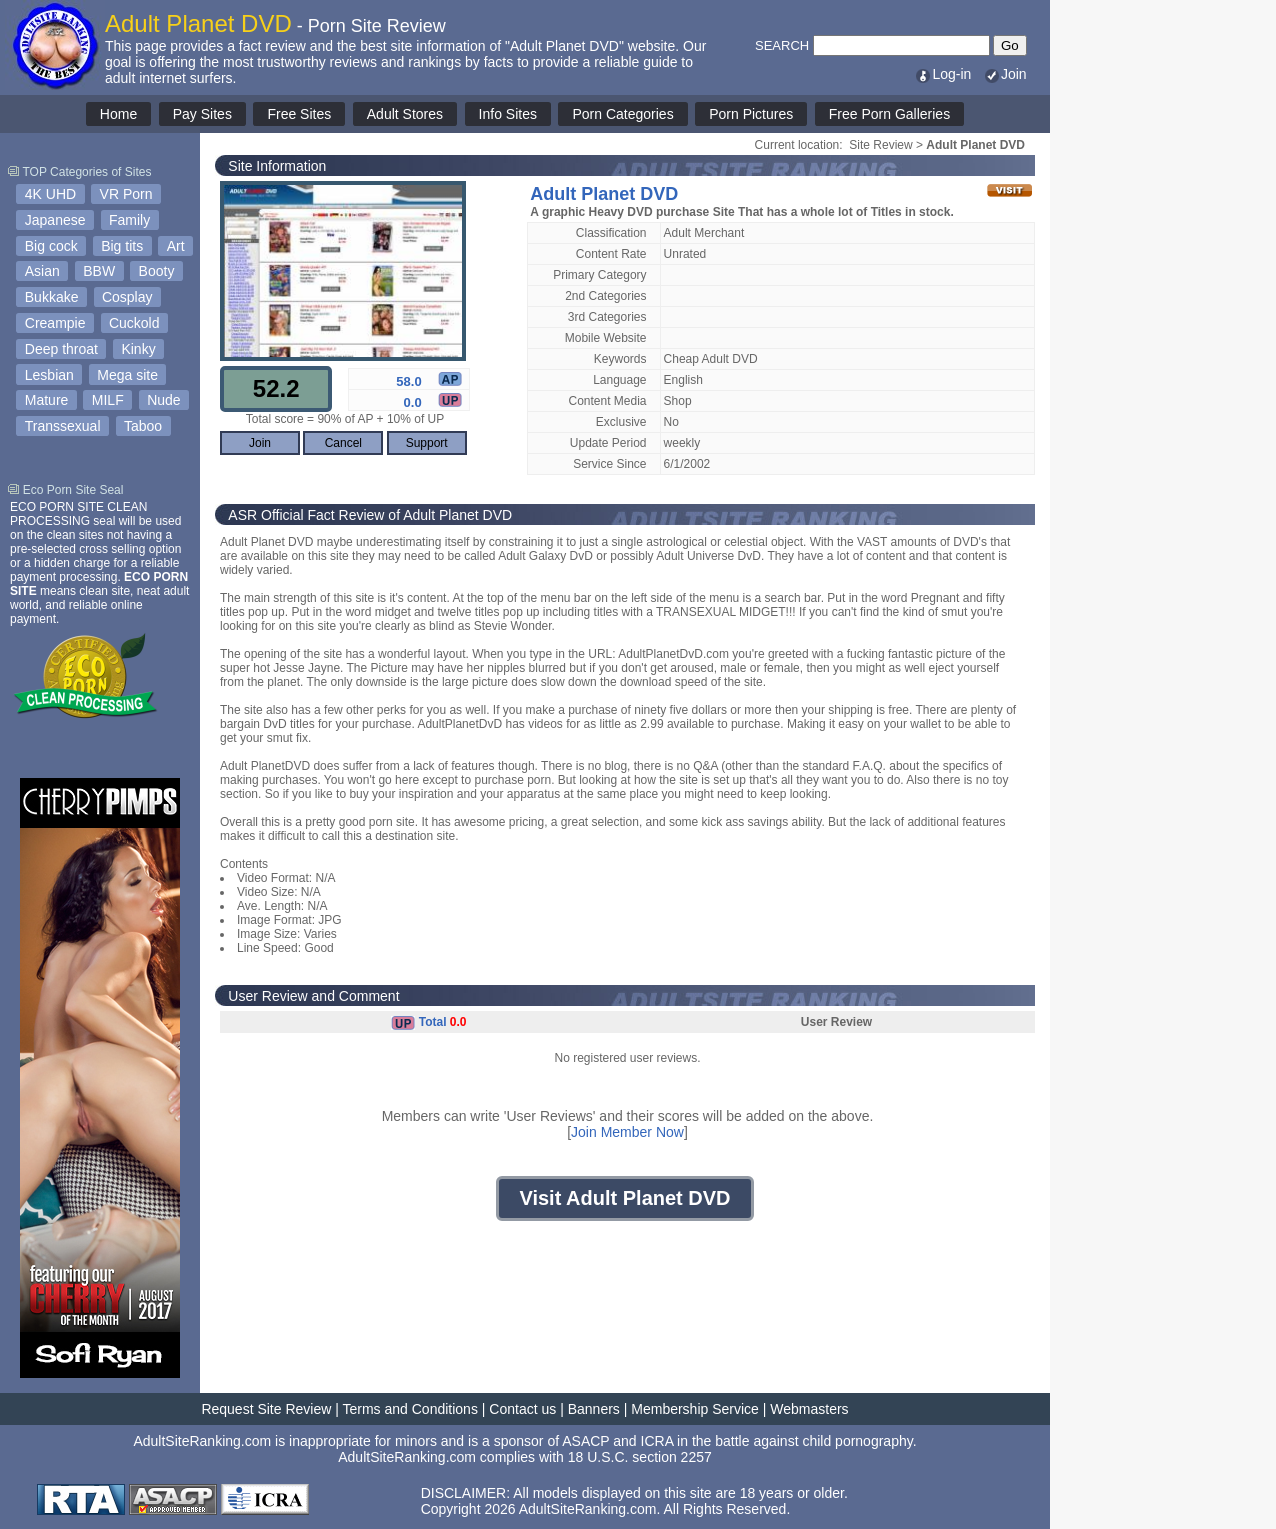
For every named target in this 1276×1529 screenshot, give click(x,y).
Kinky (138, 349)
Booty (157, 271)
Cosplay (127, 297)
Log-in (942, 74)
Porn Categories (622, 114)
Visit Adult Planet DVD (624, 1198)
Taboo (143, 426)
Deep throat (61, 349)
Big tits (122, 246)
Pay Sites (202, 114)
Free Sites (299, 114)
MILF (108, 400)
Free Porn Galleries (889, 114)
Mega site (127, 375)
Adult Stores (405, 114)
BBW (99, 271)
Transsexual (63, 426)
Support (427, 443)
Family (129, 220)
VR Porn (126, 194)
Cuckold (134, 323)
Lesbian (49, 375)
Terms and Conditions (410, 1409)
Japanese (55, 220)
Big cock (51, 246)
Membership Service (695, 1409)
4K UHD (50, 194)
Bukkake (52, 297)
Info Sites (508, 114)
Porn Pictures (751, 114)
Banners (594, 1409)
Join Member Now (627, 1132)
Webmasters (809, 1409)
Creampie (55, 323)
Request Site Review (266, 1409)
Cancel (343, 443)
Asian (42, 271)
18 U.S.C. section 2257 (640, 1457)
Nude (163, 400)
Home (118, 114)
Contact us (522, 1409)
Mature (47, 400)
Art (176, 246)
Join (1005, 74)
